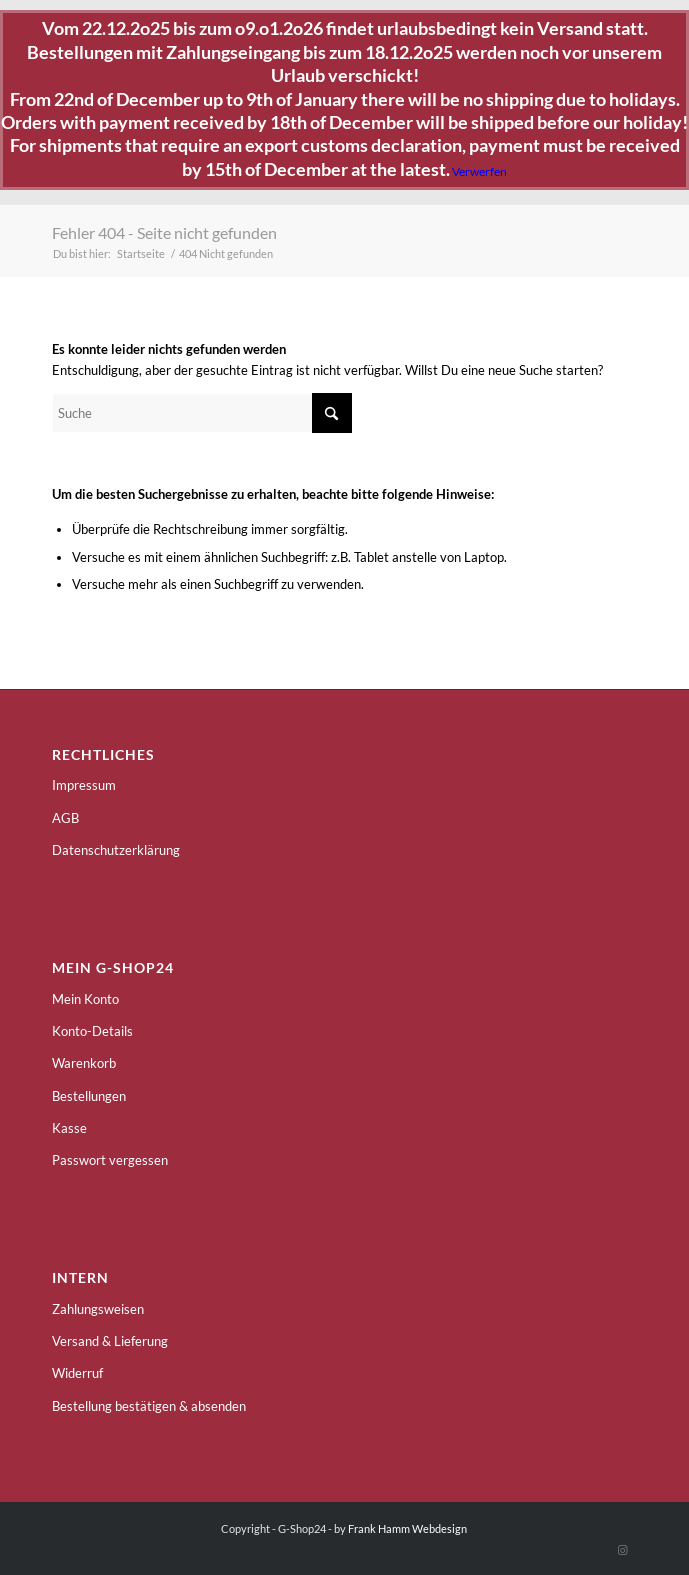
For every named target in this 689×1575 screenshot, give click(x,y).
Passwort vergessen (110, 1160)
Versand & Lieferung (110, 1341)
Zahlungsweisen (98, 1309)
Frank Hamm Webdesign (407, 1528)
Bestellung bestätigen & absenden (149, 1406)
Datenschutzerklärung (116, 850)
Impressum (84, 785)
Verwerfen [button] (479, 171)
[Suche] (202, 413)
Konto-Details (92, 1031)
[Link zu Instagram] (622, 1550)
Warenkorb (84, 1063)
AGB (65, 818)
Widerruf (77, 1373)
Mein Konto (85, 999)
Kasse (69, 1128)
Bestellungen (89, 1096)
